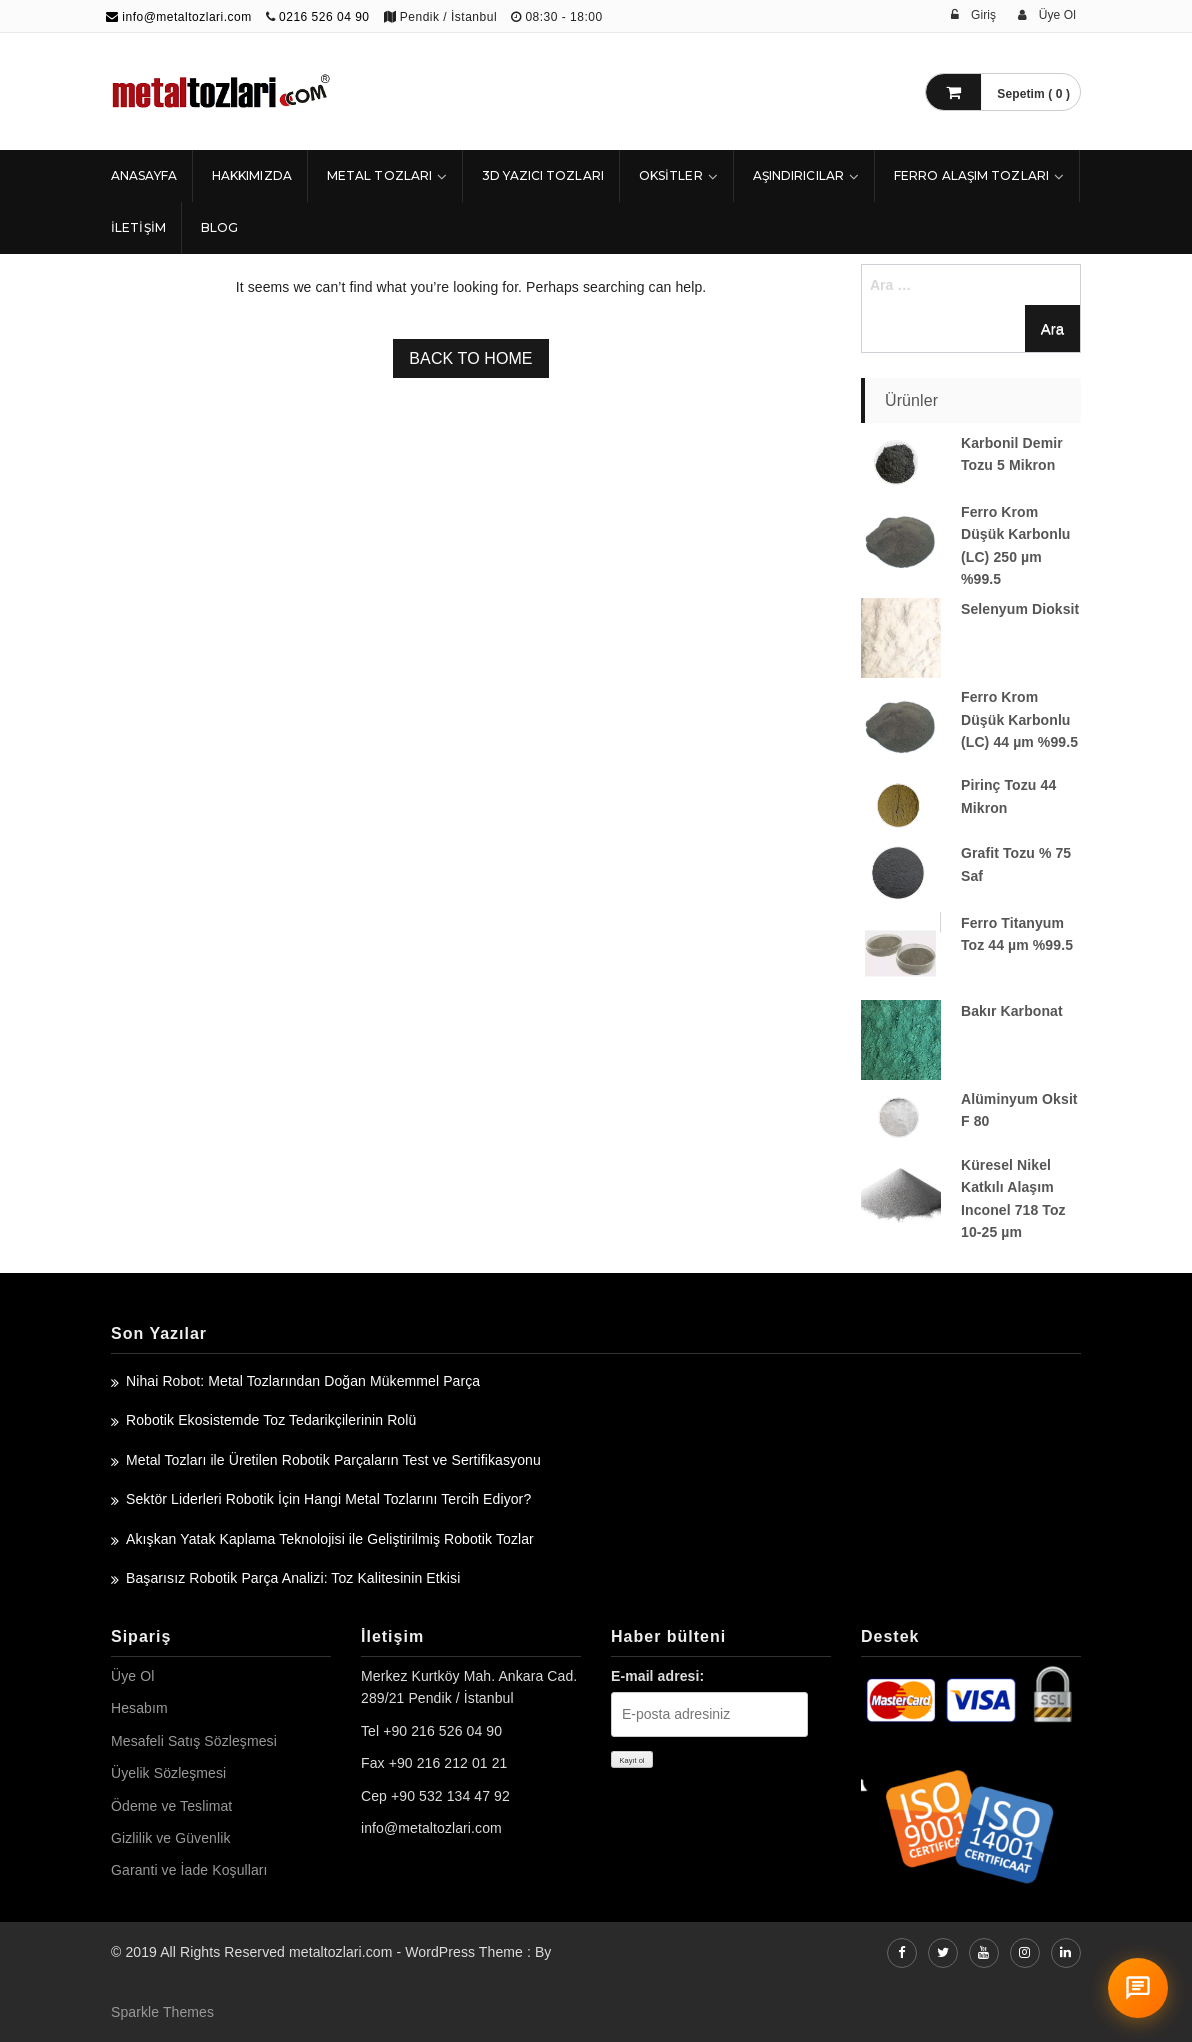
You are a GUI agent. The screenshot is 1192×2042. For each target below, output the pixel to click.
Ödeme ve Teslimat (171, 1806)
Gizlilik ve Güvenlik (170, 1838)
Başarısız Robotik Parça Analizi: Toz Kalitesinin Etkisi (293, 1578)
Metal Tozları (379, 175)
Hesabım (139, 1708)
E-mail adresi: (657, 1676)
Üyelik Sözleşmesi (168, 1773)
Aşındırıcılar (798, 175)
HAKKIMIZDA (252, 175)
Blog (219, 227)
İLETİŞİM (138, 227)
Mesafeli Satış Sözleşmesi (194, 1741)
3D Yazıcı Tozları (543, 175)
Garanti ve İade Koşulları (189, 1870)
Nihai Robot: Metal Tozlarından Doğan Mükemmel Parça (303, 1381)
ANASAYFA (144, 175)
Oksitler (671, 175)
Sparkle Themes (162, 2012)
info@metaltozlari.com (179, 17)
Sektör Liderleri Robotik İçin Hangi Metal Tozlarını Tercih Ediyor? (328, 1499)
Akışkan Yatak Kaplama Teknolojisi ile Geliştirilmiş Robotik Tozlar (330, 1539)
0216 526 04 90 (324, 17)
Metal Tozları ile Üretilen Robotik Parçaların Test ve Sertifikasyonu (333, 1460)
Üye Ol (132, 1676)
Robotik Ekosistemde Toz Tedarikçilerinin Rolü (271, 1420)
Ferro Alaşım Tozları (971, 175)
